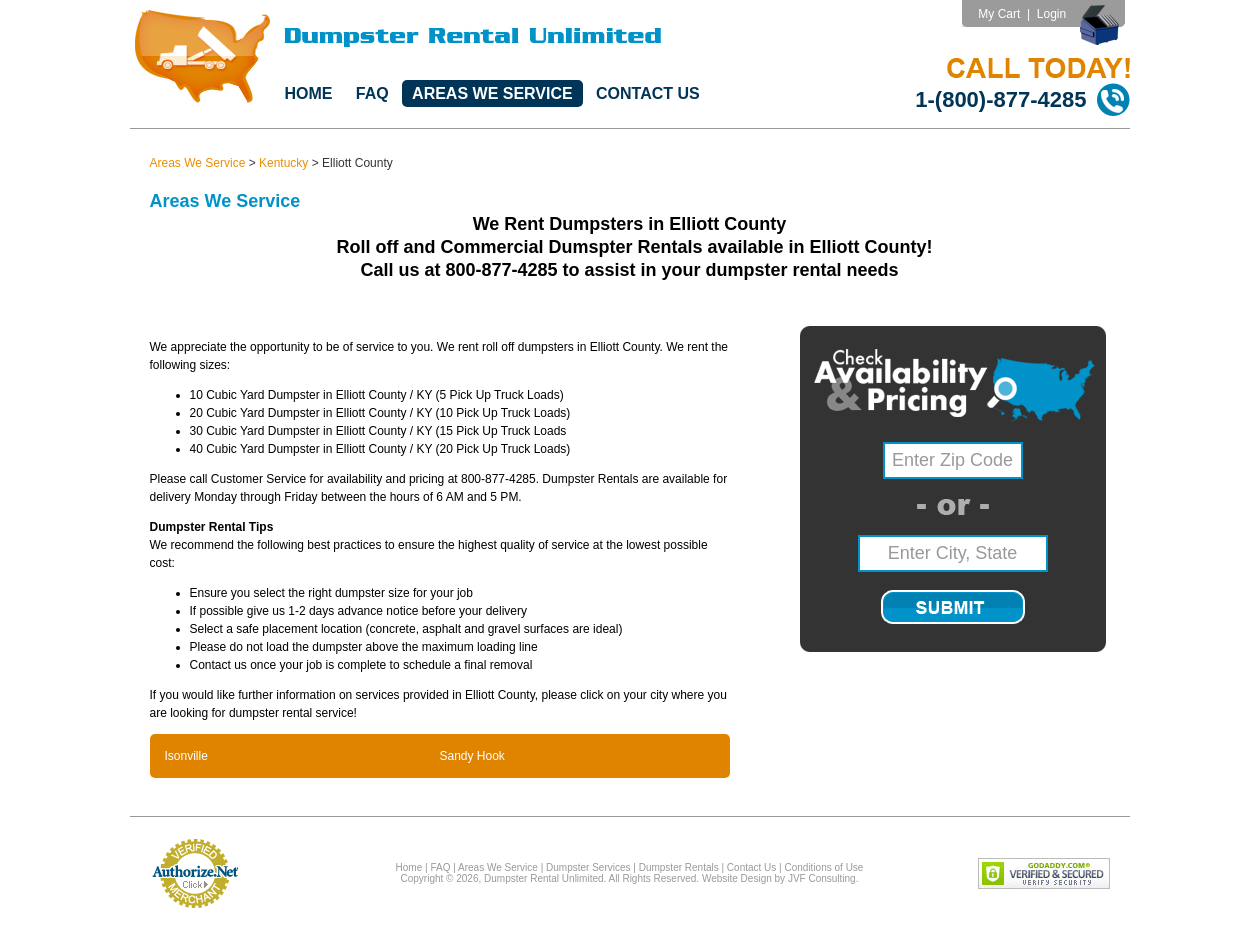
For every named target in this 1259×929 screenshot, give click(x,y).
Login (1051, 14)
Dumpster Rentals (679, 867)
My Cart (999, 14)
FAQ (372, 93)
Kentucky (283, 163)
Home (309, 93)
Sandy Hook (472, 756)
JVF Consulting (822, 878)
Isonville (186, 756)
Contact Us (648, 93)
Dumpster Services (588, 867)
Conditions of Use (823, 867)
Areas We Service (492, 93)
